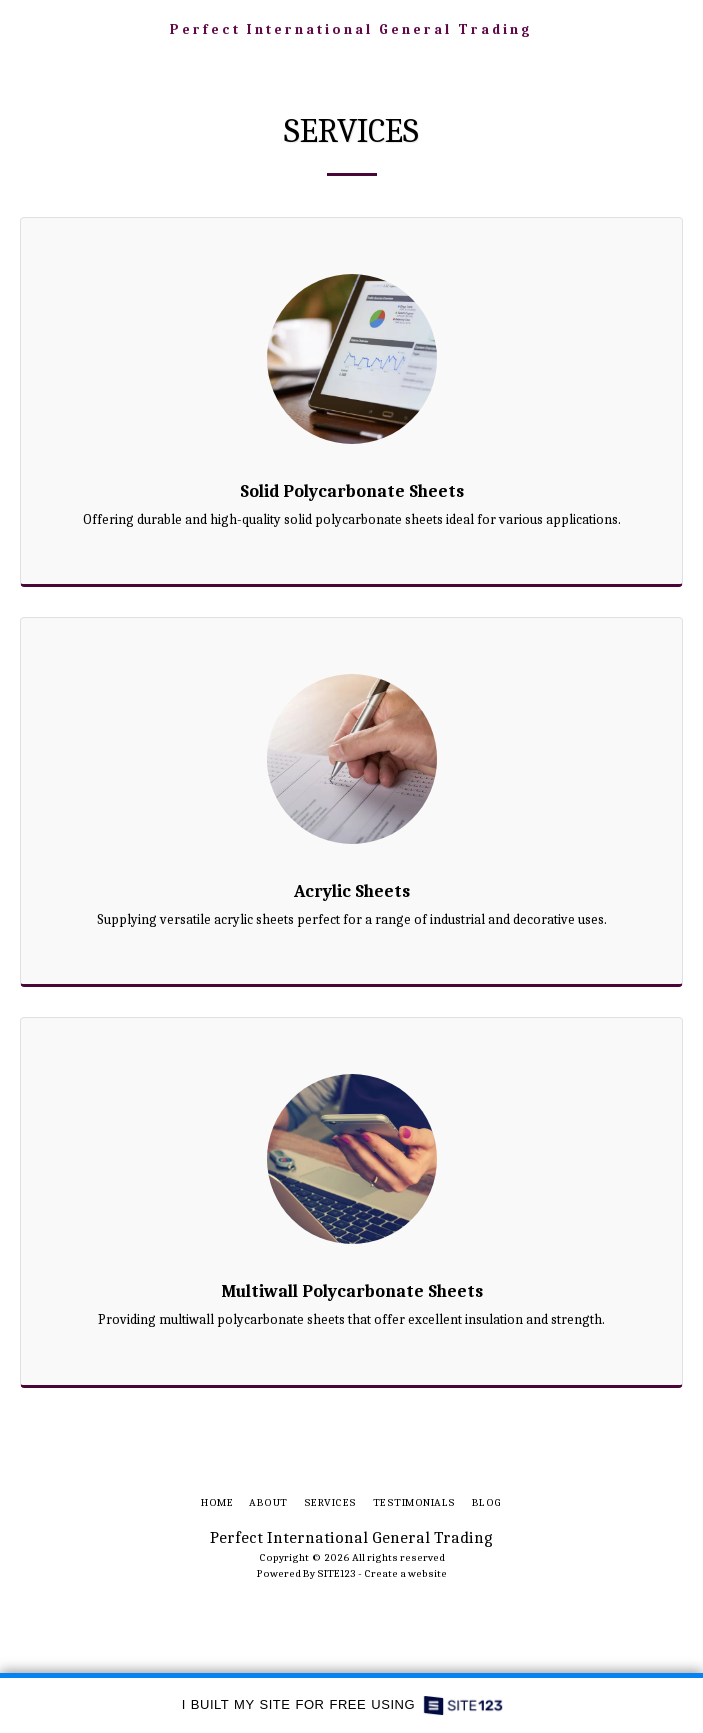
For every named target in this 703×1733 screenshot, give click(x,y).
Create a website (405, 1573)
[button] (22, 28)
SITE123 (336, 1573)
